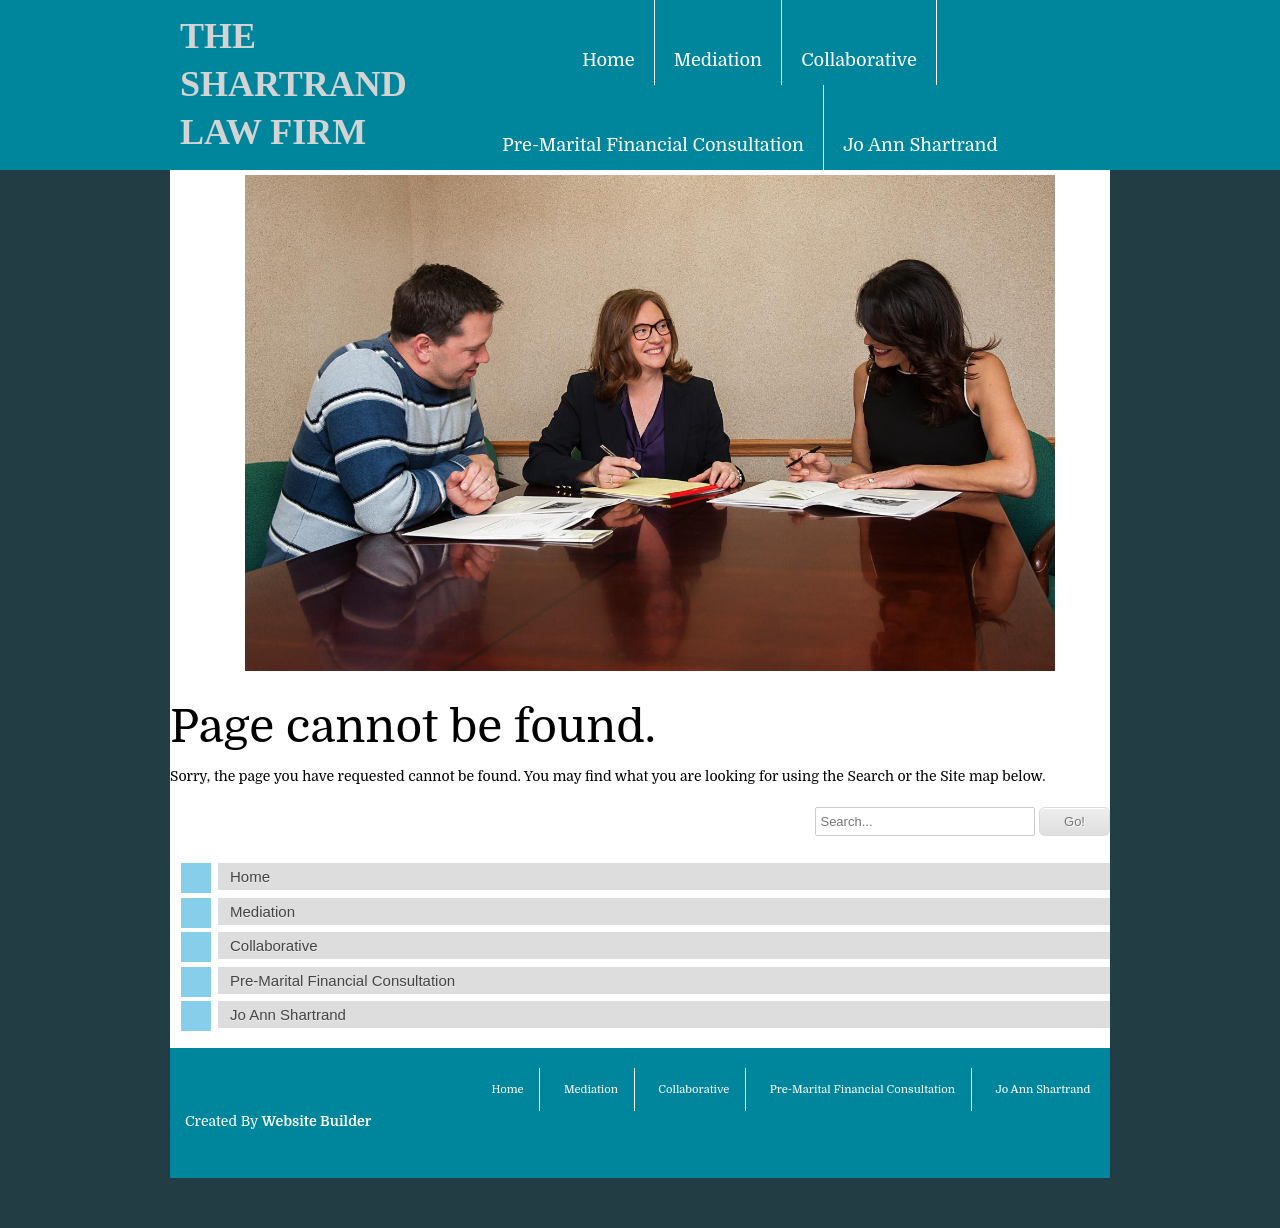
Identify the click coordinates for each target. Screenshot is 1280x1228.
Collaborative (859, 60)
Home (608, 60)
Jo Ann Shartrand (920, 145)
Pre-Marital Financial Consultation (653, 145)
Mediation (718, 60)
